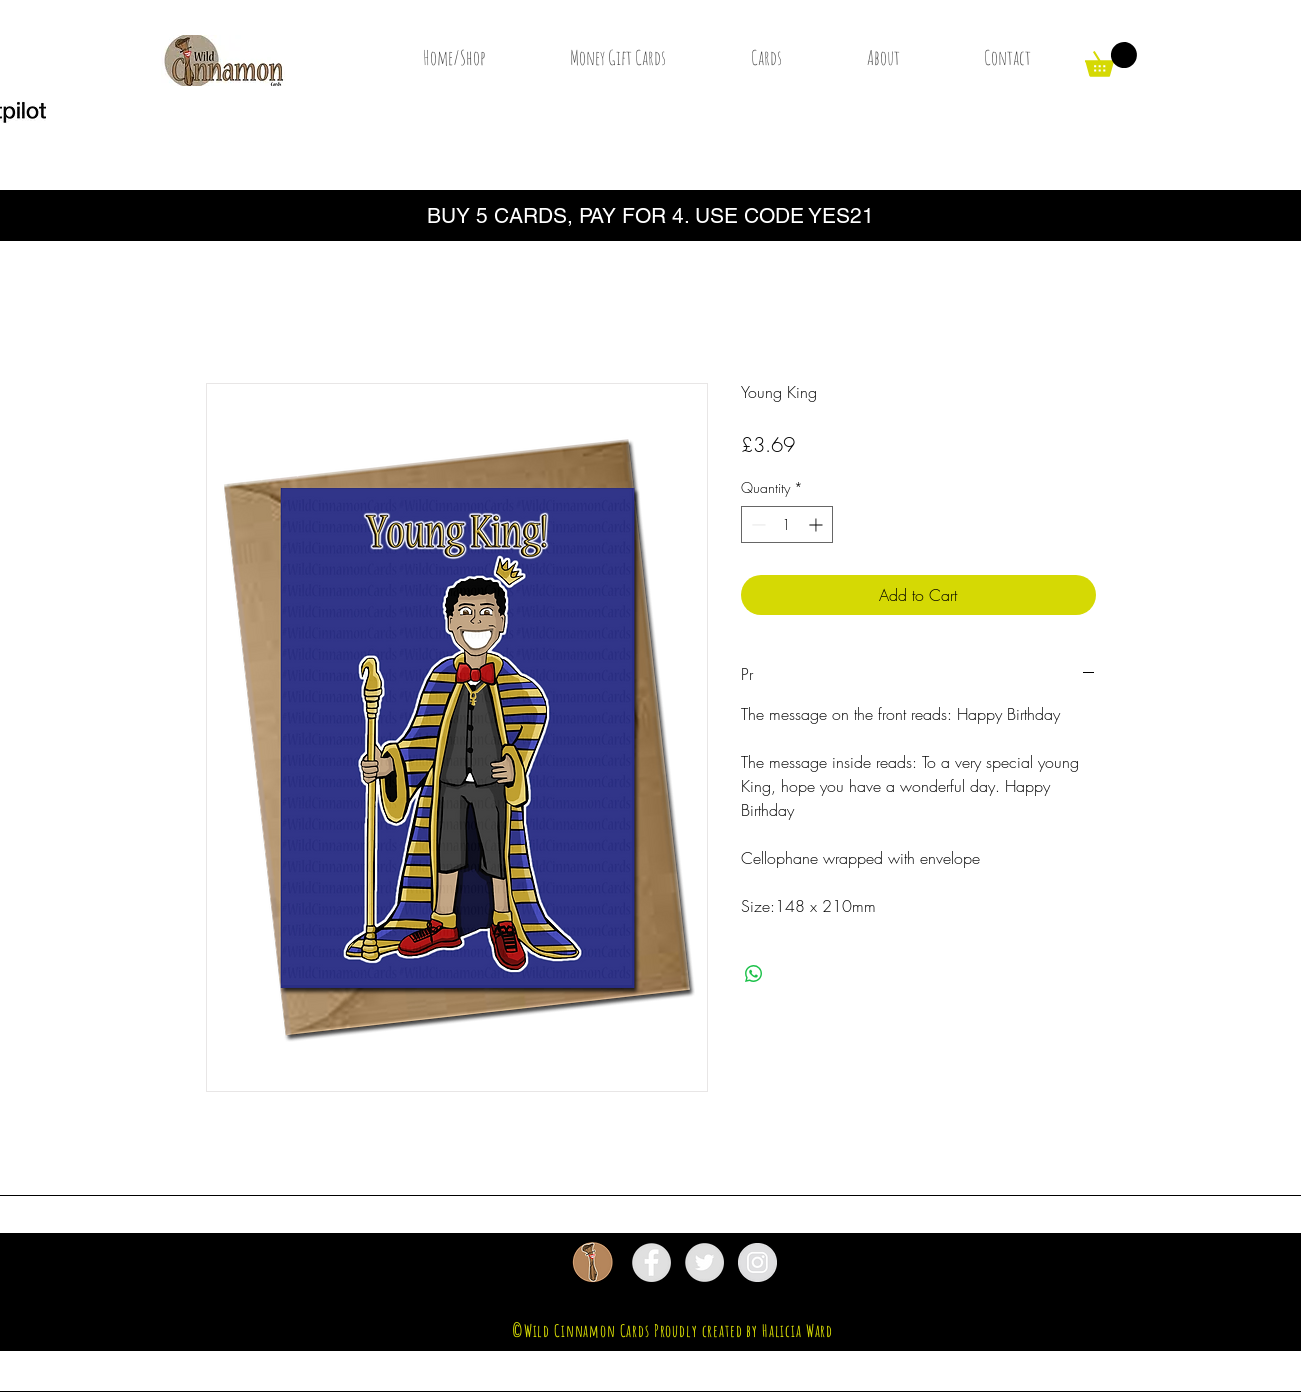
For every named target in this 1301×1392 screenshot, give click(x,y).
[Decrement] (756, 524)
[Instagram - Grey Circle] (757, 1262)
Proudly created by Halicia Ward (743, 1330)
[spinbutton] (787, 524)
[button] (1111, 59)
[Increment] (817, 524)
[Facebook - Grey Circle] (651, 1262)
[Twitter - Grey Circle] (704, 1262)
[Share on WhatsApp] (754, 974)
